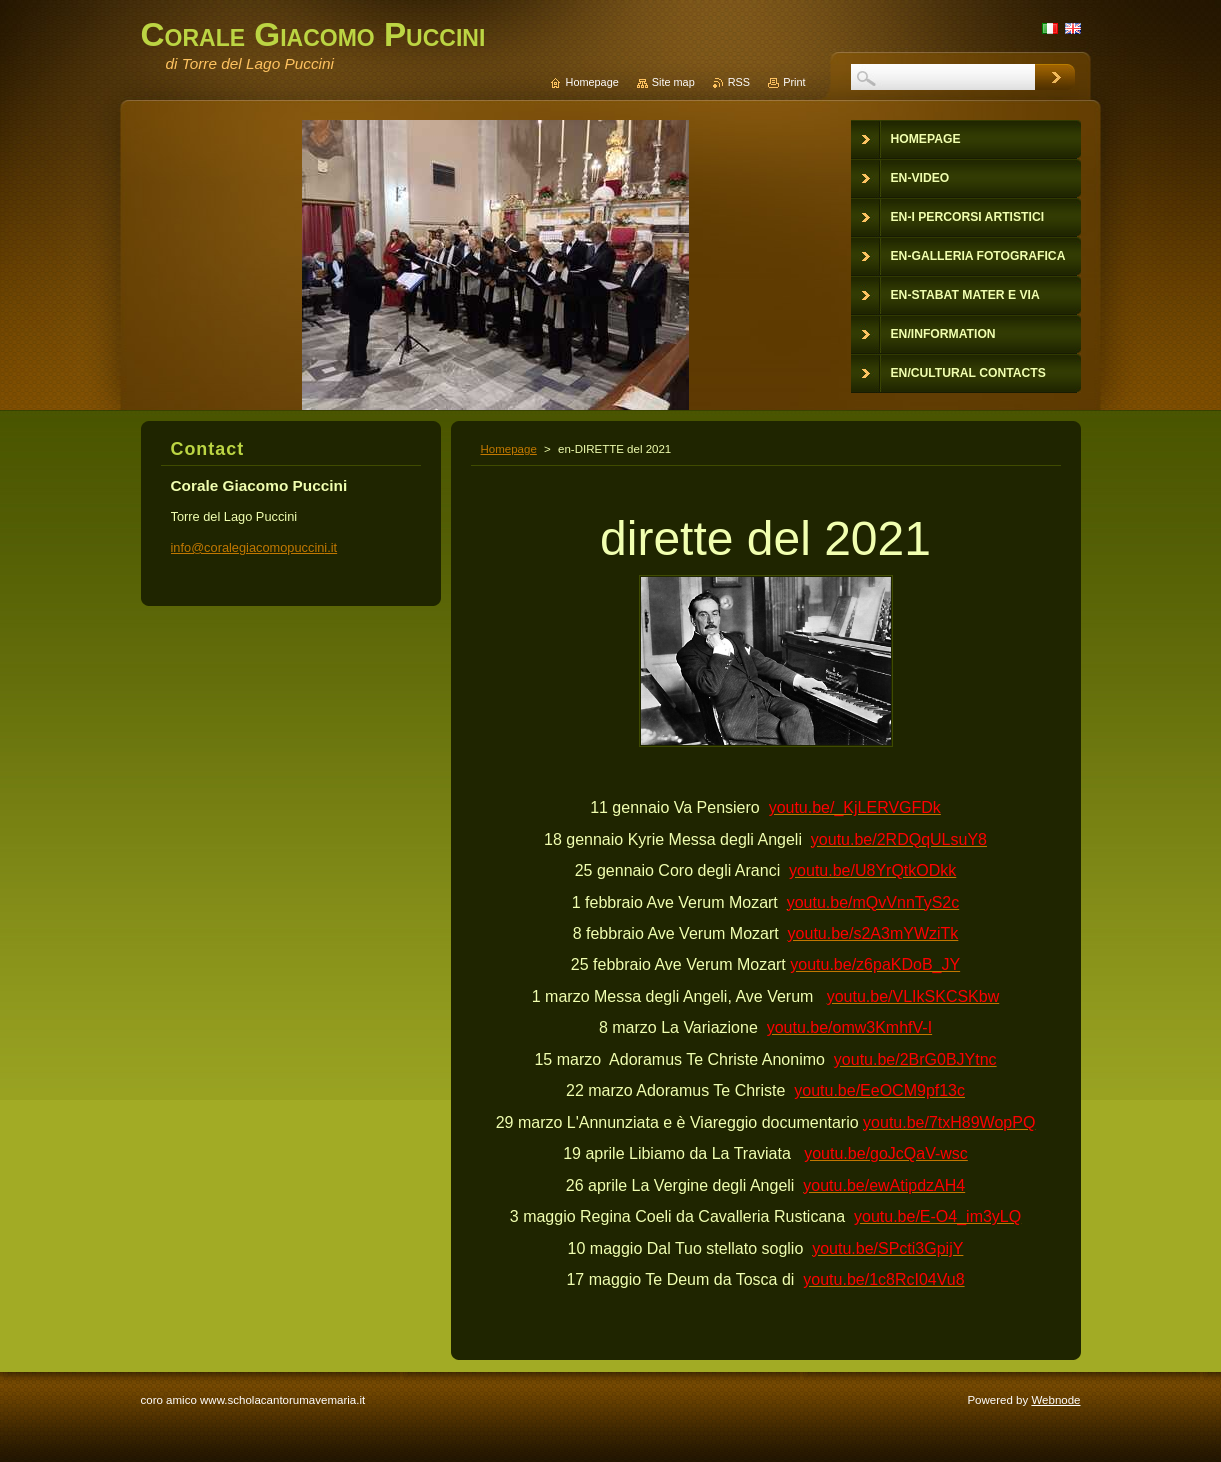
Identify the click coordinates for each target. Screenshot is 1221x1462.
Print (794, 82)
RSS (739, 82)
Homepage (509, 449)
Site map (673, 82)
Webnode (1055, 1400)
